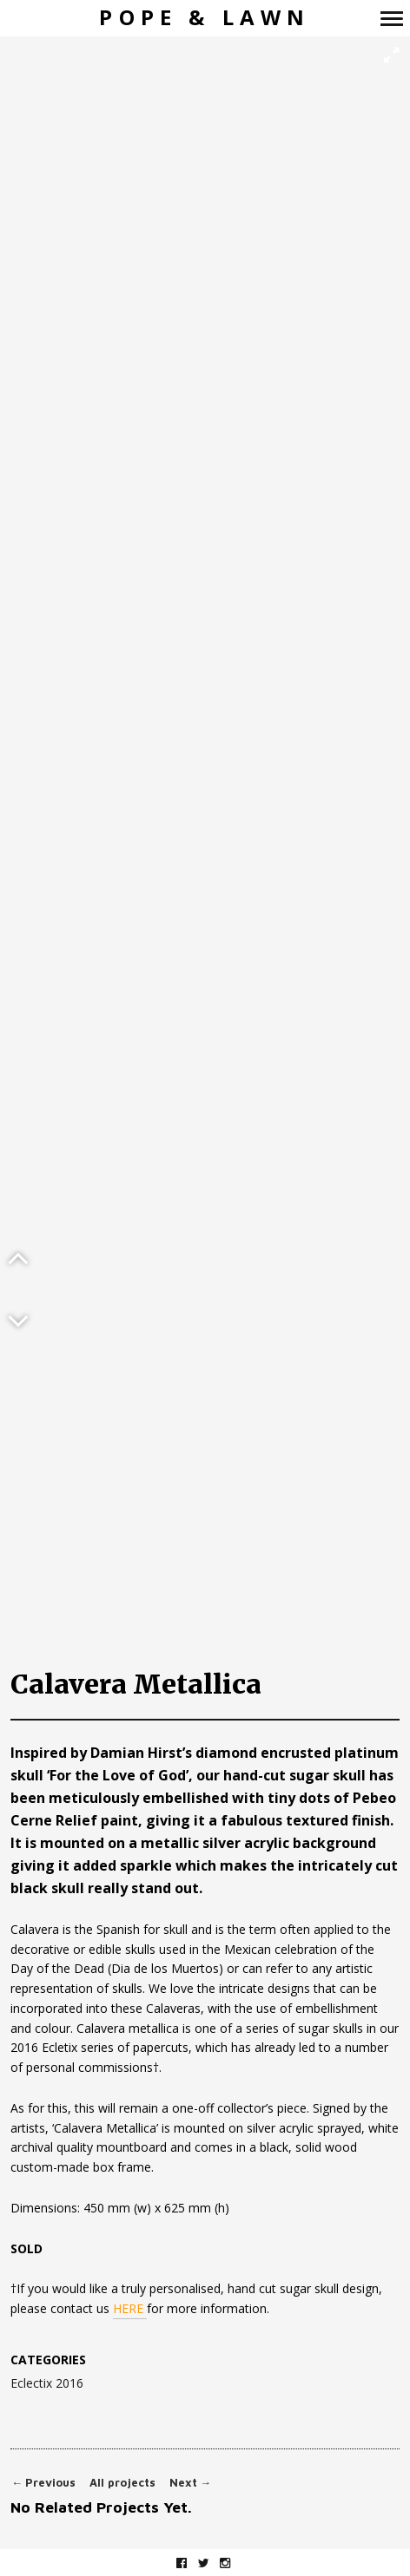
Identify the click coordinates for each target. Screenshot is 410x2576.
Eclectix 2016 (46, 2383)
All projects (122, 2482)
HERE (130, 2308)
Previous (43, 2482)
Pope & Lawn (204, 17)
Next (190, 2482)
